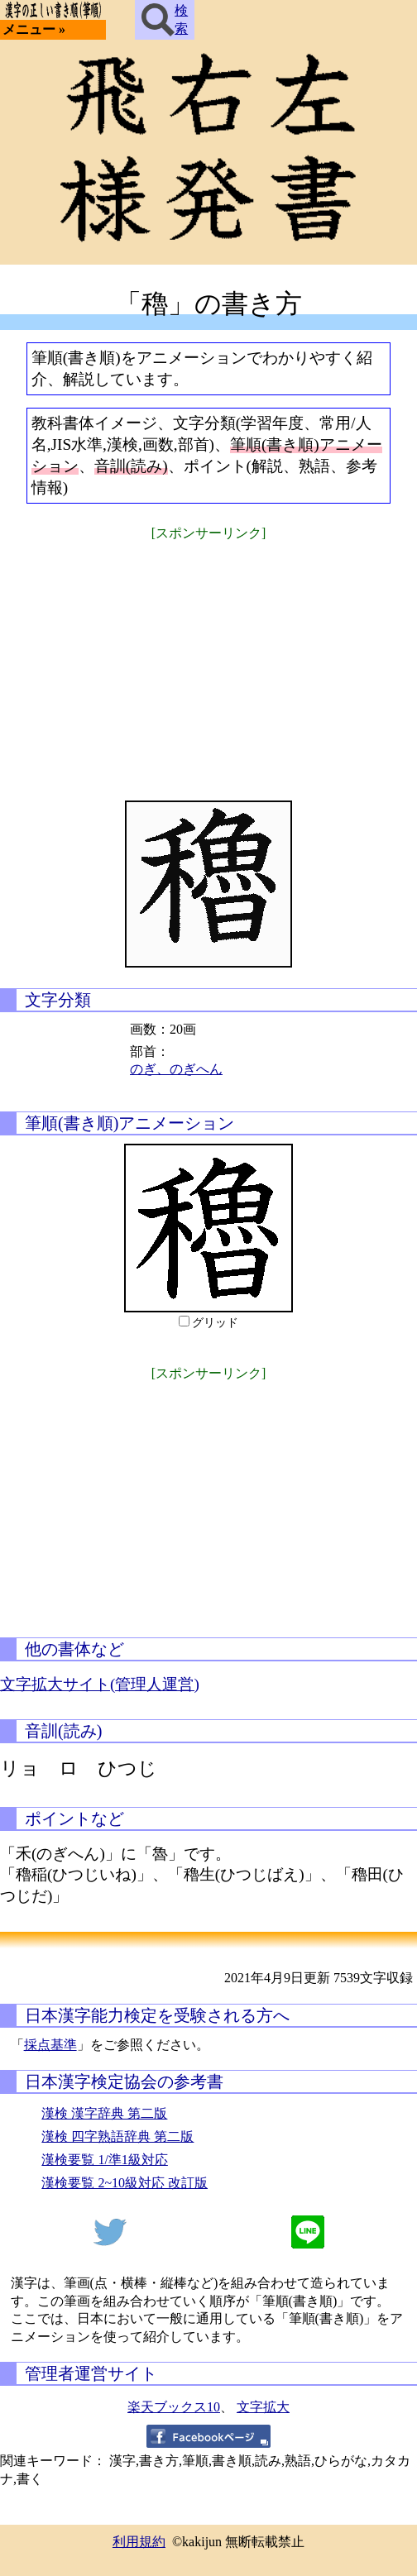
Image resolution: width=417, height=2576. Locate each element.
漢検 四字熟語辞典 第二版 (117, 2136)
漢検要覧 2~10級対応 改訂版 (124, 2183)
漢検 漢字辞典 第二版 (104, 2113)
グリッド (215, 1323)
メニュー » (33, 29)
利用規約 (139, 2542)
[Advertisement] (209, 660)
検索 (164, 19)
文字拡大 (263, 2407)
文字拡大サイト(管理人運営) (99, 1684)
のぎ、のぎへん (176, 1069)
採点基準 (50, 2045)
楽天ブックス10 (173, 2407)
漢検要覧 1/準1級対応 (104, 2160)
